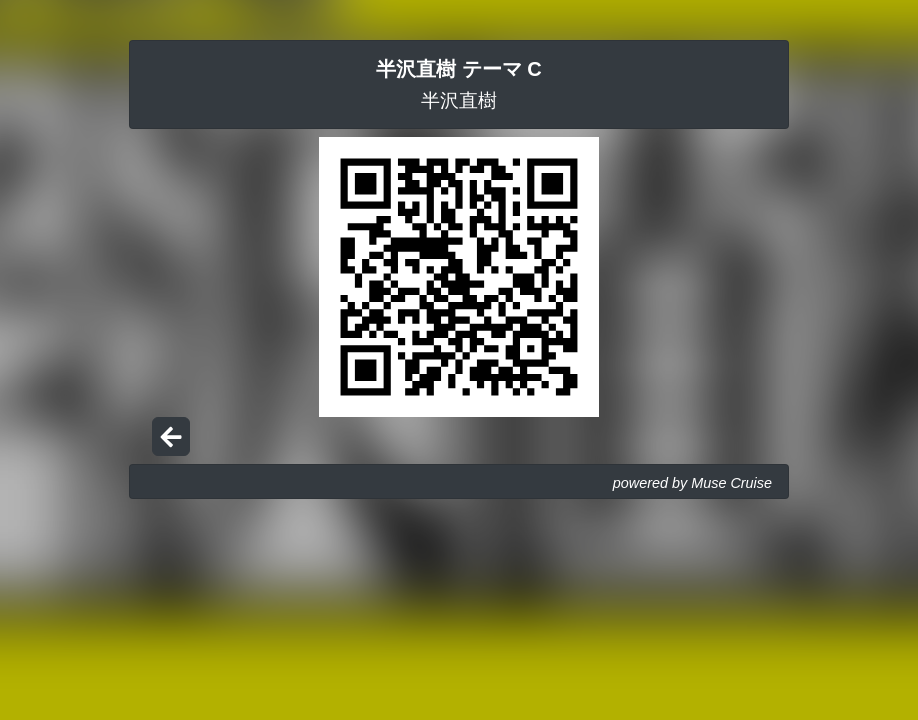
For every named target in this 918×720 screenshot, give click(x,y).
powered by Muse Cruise (692, 483)
